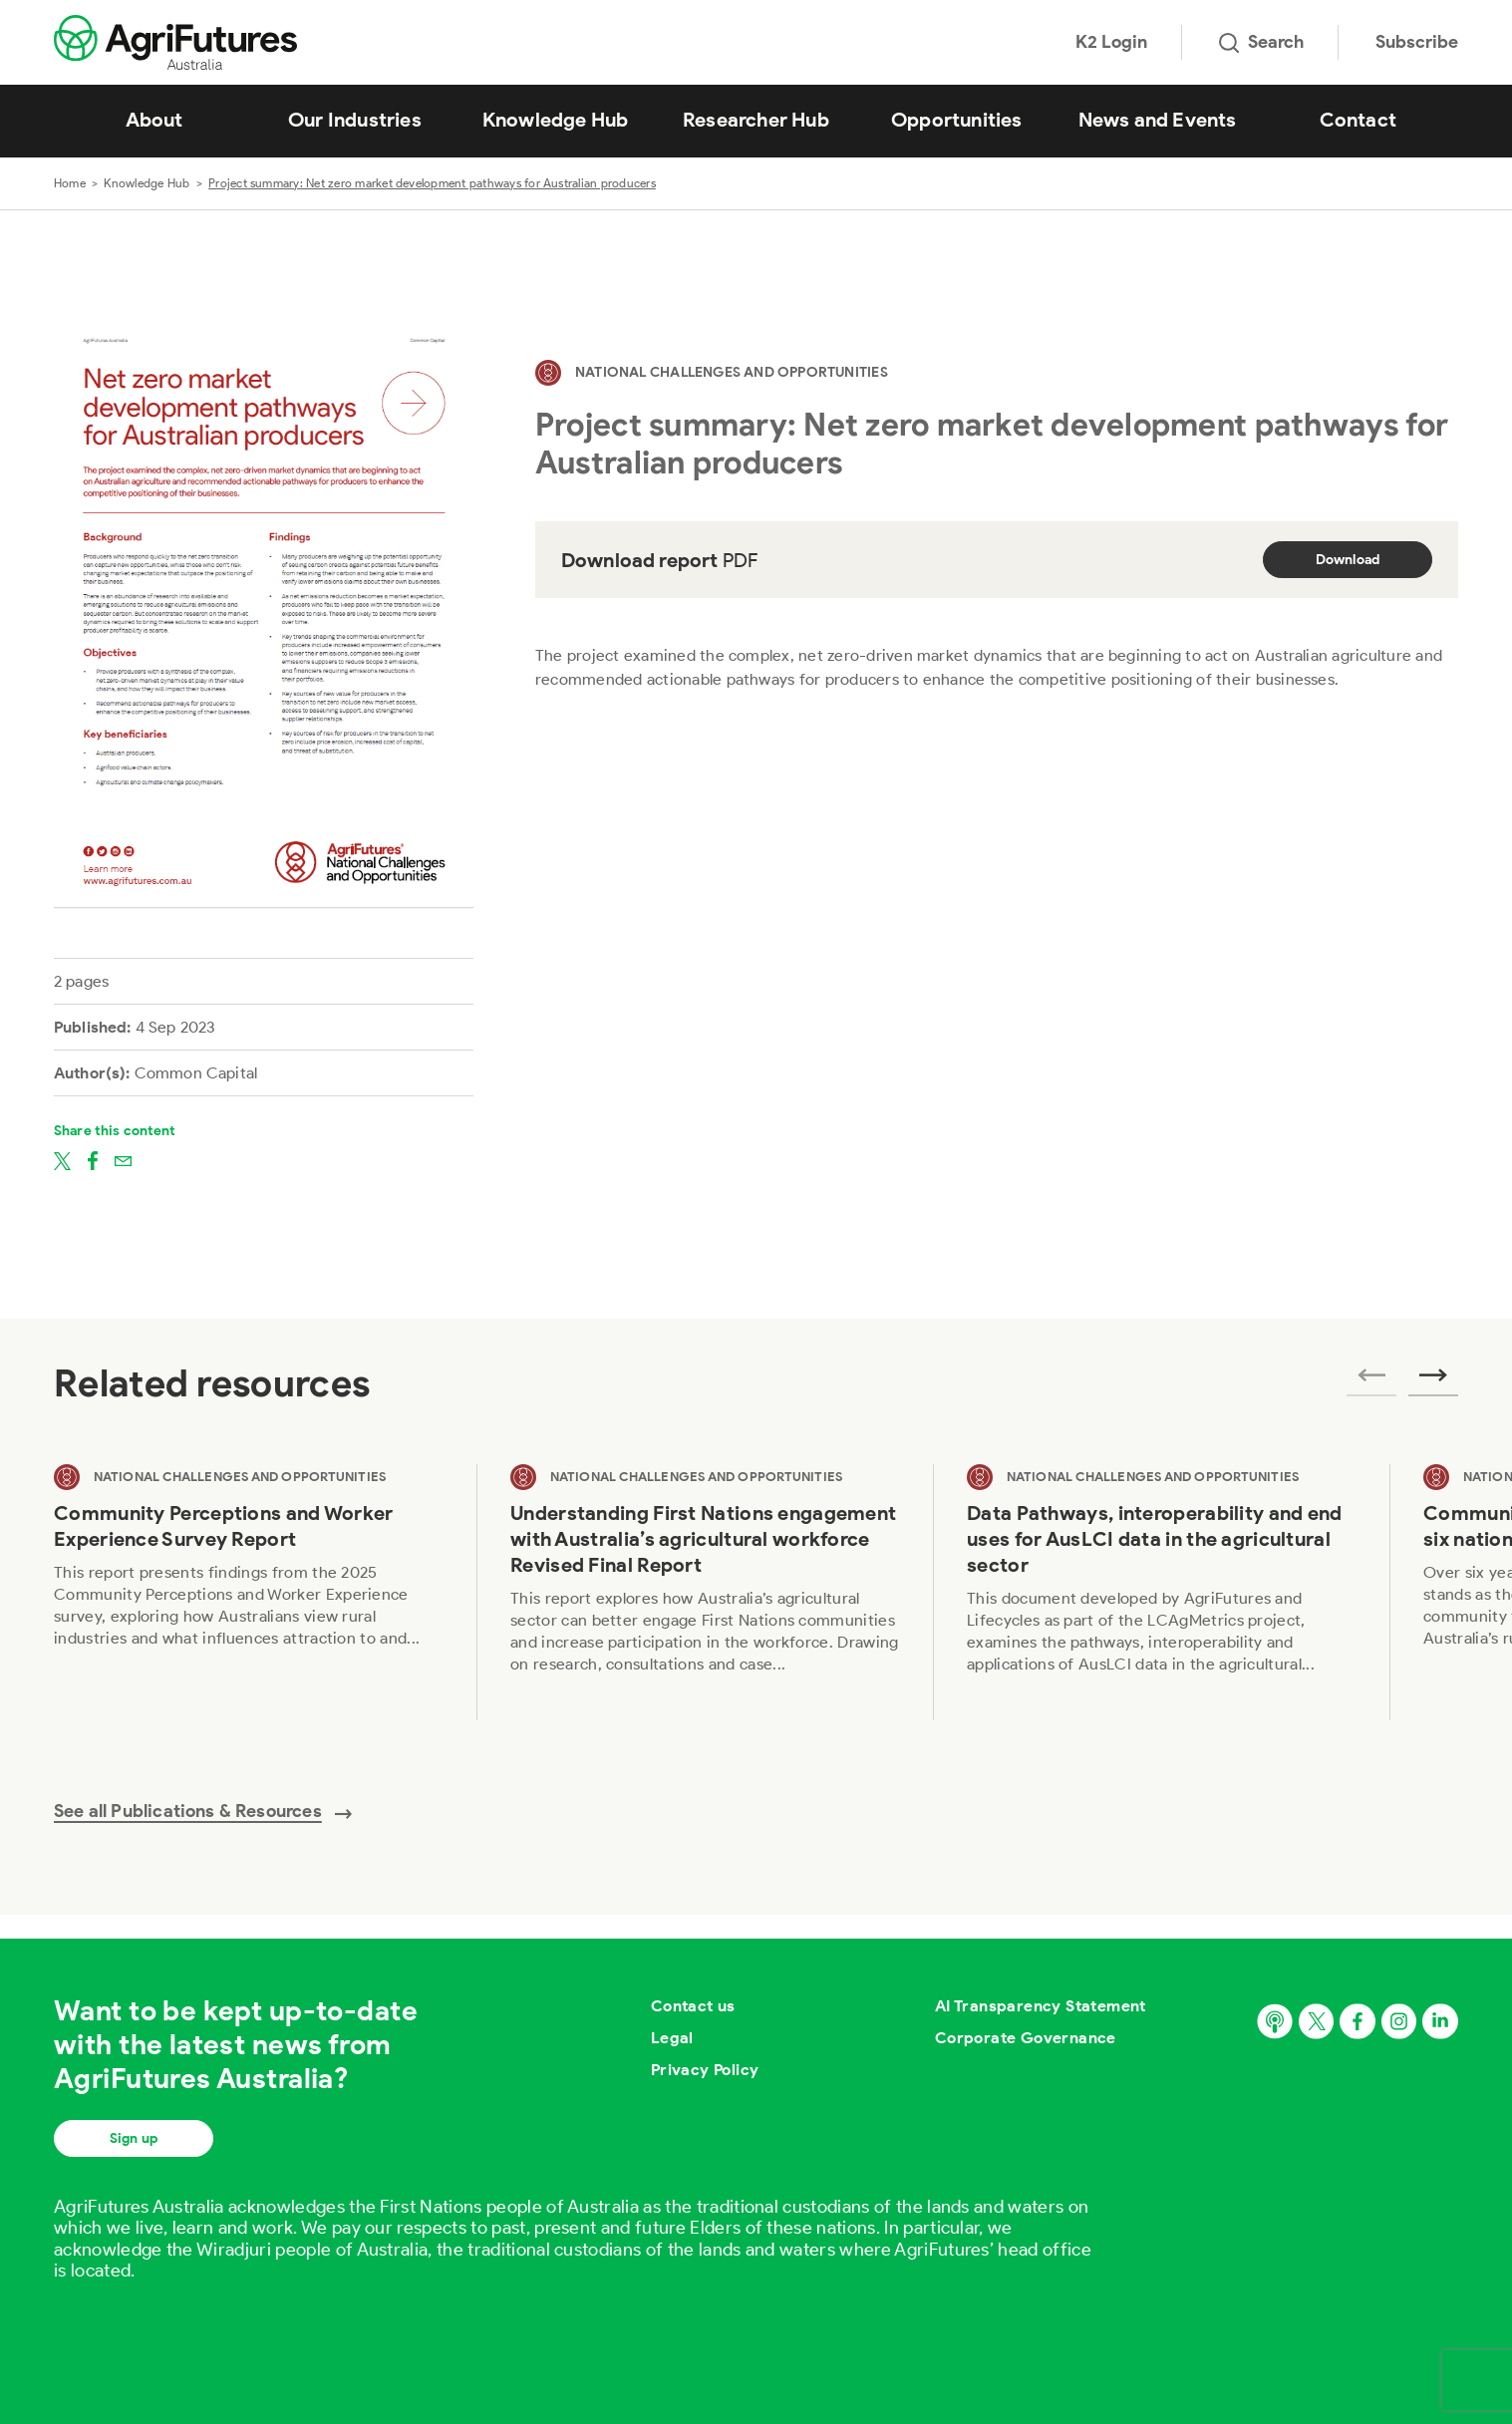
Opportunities (957, 120)
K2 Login (1111, 42)
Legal (672, 2037)
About (154, 120)
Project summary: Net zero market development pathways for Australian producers (432, 182)
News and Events (1157, 120)
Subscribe (1416, 42)
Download (1348, 559)
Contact (1358, 120)
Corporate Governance (1025, 2037)
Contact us (693, 2005)
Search (1261, 42)
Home (70, 182)
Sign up (133, 2138)
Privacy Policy (705, 2069)
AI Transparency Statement (1040, 2005)
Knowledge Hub (555, 120)
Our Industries (355, 120)
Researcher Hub (756, 120)
